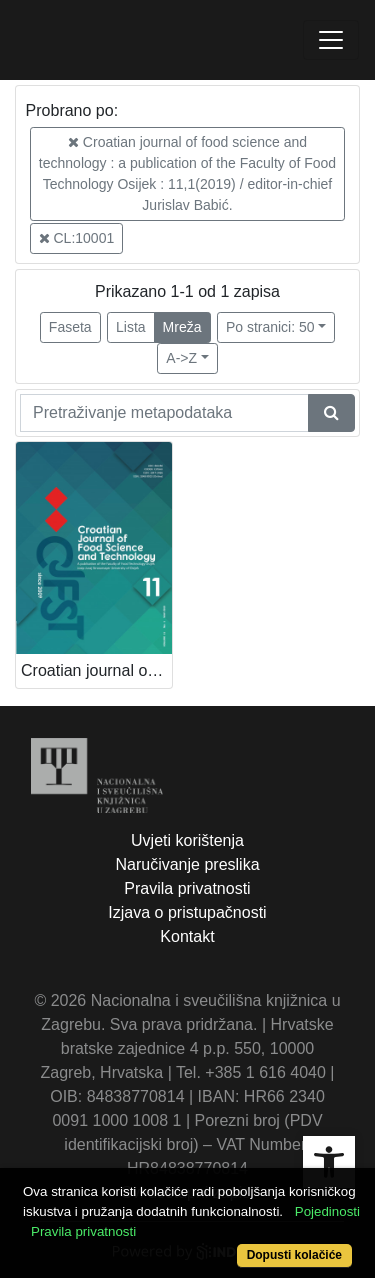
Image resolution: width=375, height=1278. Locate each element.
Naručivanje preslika (187, 864)
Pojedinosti (327, 1211)
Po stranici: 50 (270, 327)
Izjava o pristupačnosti (187, 912)
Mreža (182, 327)
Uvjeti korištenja (187, 840)
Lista (131, 327)
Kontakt (187, 936)
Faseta (70, 327)
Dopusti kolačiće (294, 1255)
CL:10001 (77, 238)
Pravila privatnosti (187, 888)
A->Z (181, 358)
